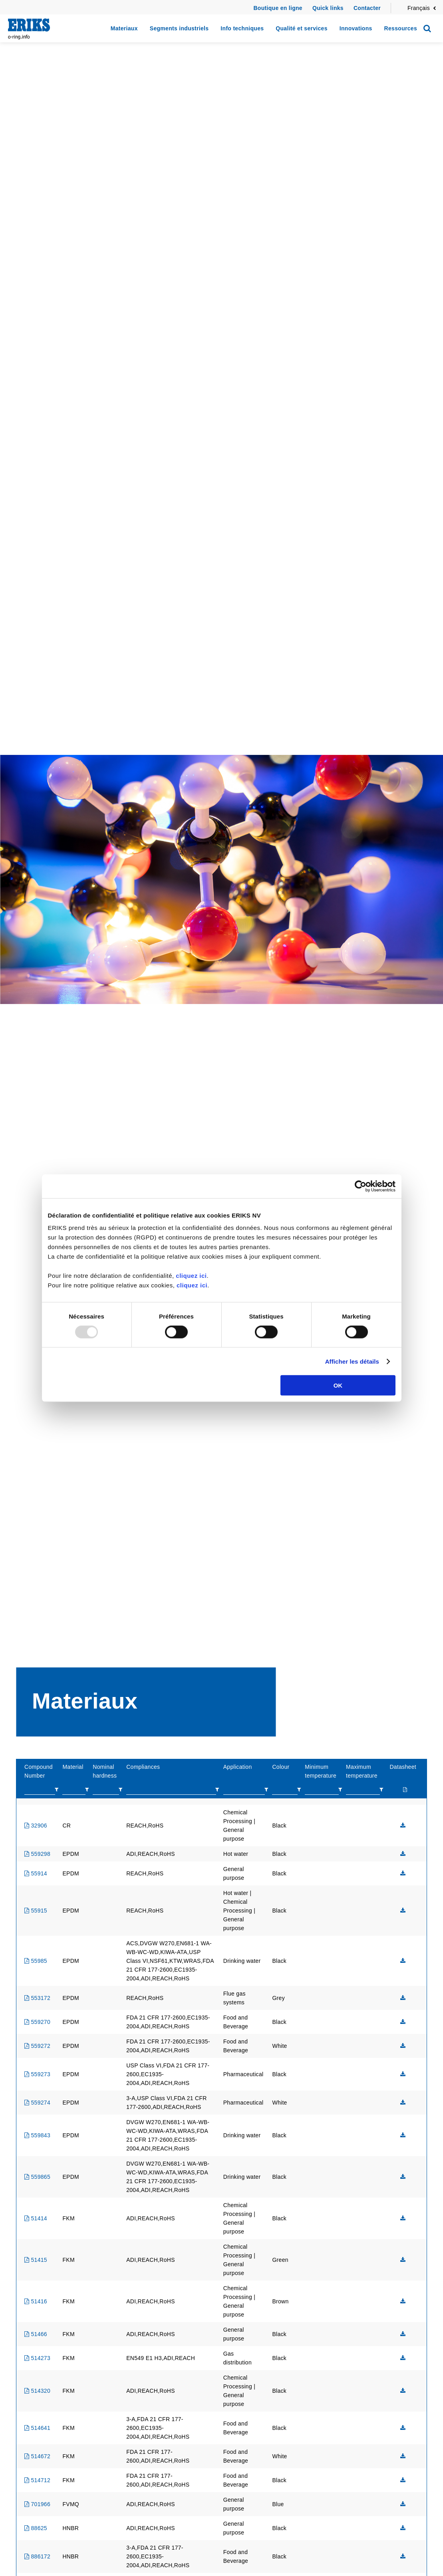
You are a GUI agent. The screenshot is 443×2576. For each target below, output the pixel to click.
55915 (35, 1910)
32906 (35, 1825)
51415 (35, 2260)
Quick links (328, 8)
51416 (35, 2301)
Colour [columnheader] (280, 1767)
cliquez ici (191, 1275)
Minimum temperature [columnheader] (320, 1771)
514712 (37, 2480)
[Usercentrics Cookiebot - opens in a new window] (360, 1186)
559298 (37, 1854)
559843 (37, 2135)
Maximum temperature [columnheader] (361, 1771)
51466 (35, 2334)
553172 (37, 1998)
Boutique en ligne (277, 8)
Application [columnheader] (237, 1767)
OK (338, 1385)
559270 (37, 2022)
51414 (35, 2218)
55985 (35, 1961)
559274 (37, 2102)
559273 (37, 2074)
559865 (37, 2177)
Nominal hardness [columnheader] (105, 1771)
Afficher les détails (352, 1361)
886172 (37, 2556)
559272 (37, 2046)
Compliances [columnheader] (143, 1767)
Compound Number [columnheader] (38, 1771)
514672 (37, 2456)
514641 (37, 2428)
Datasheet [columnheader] (402, 1767)
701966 (37, 2504)
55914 (35, 1873)
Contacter (367, 8)
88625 (35, 2528)
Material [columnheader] (72, 1767)
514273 (37, 2358)
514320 (37, 2391)
